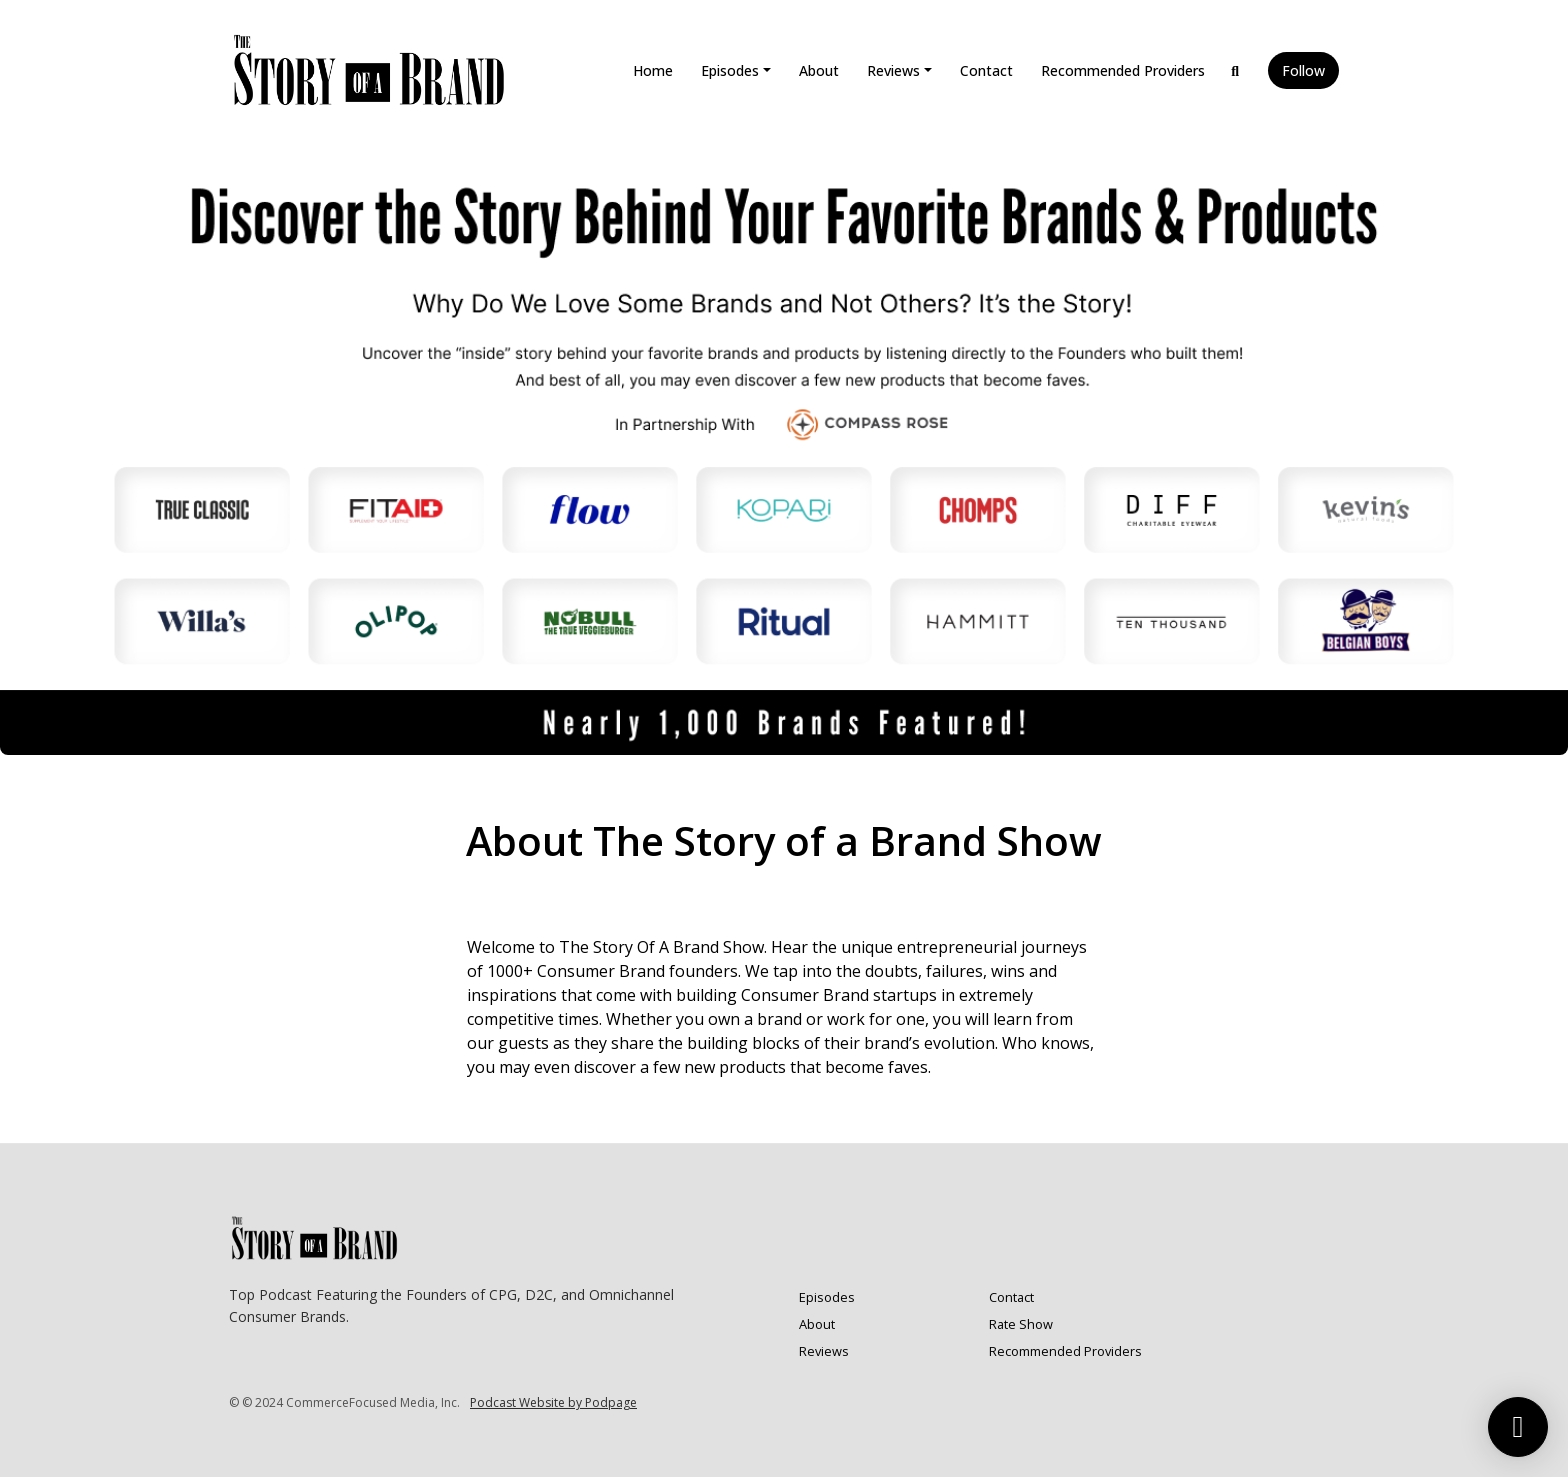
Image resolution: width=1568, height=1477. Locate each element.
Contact (986, 70)
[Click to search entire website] (1236, 70)
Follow (1303, 70)
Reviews (893, 70)
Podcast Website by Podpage (553, 1402)
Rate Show (1021, 1324)
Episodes (730, 70)
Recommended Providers (1123, 70)
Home (653, 70)
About (819, 70)
